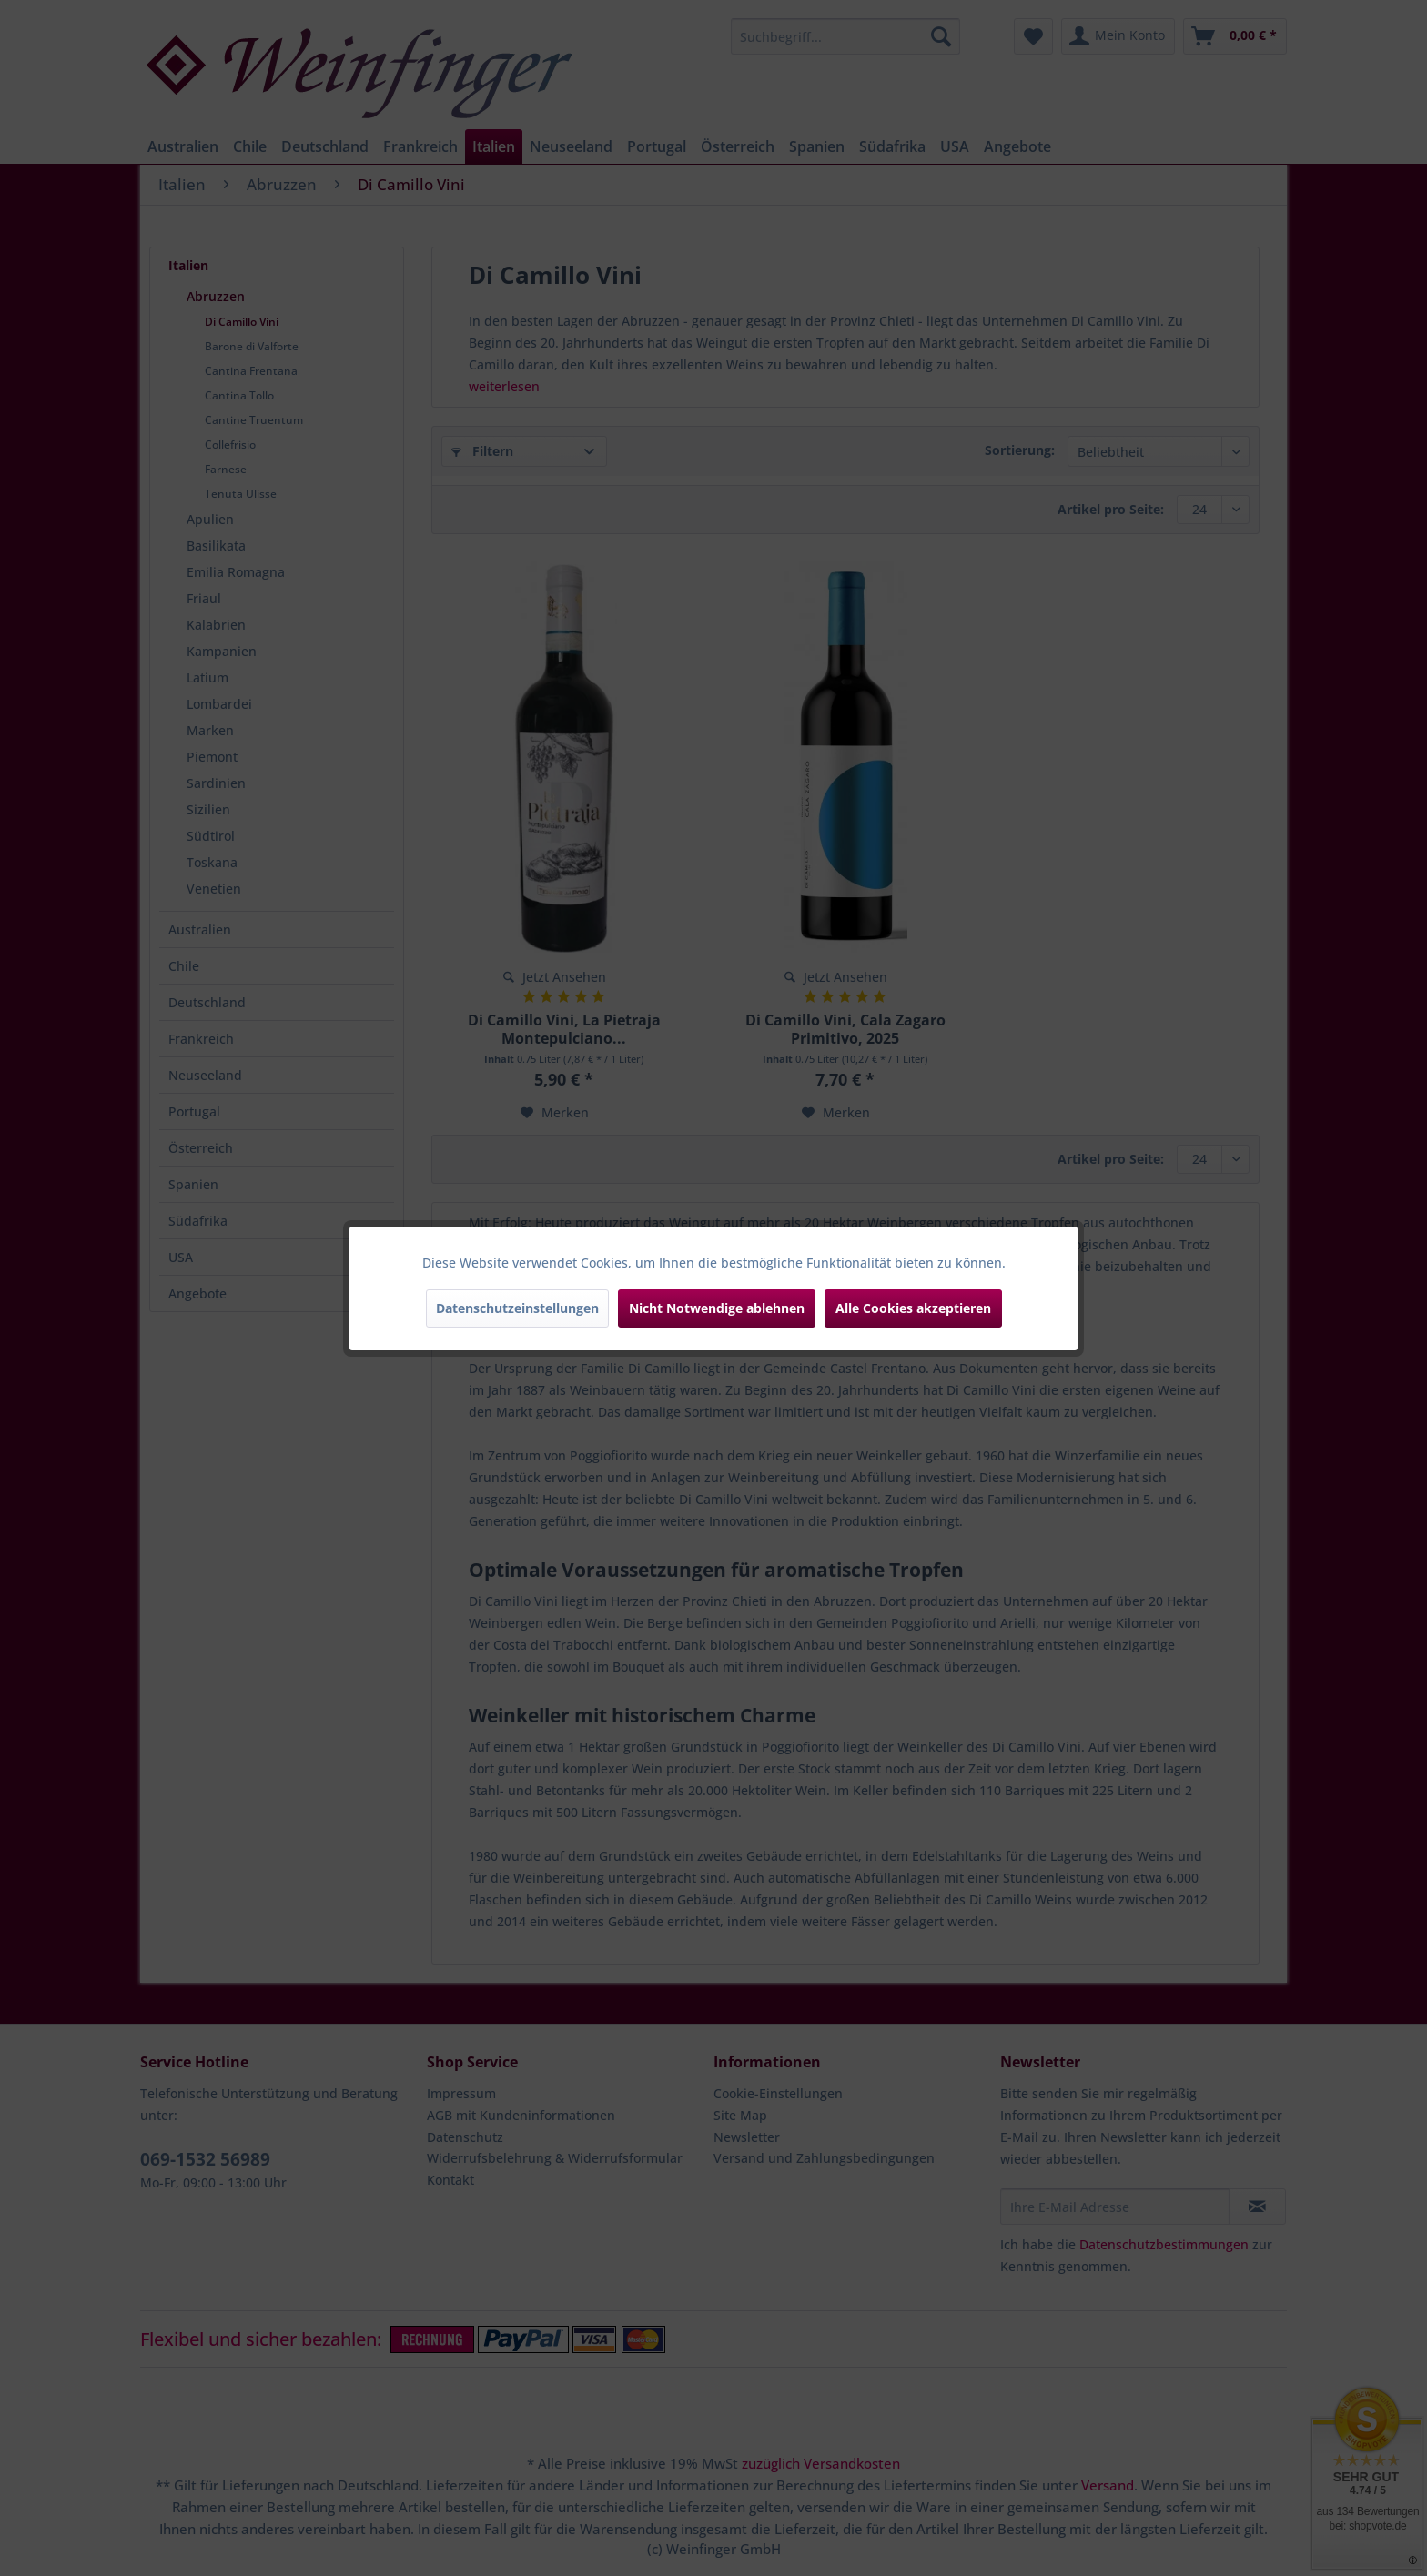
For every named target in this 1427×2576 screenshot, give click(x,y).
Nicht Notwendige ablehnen (717, 1308)
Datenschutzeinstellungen (517, 1308)
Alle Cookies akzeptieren (913, 1308)
